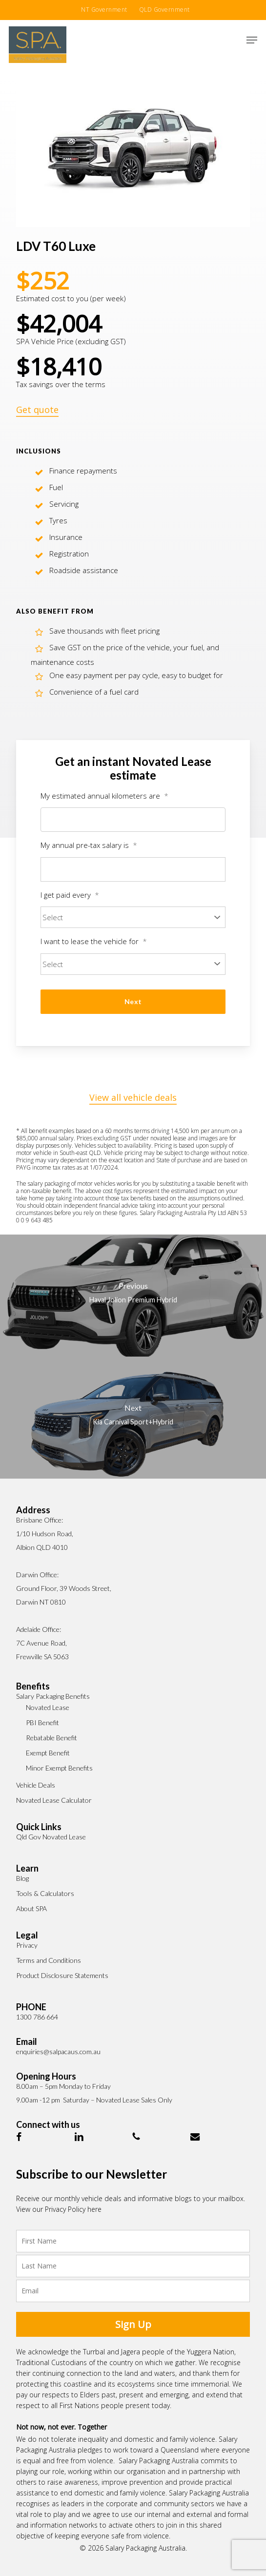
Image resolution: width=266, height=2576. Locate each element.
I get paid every (70, 895)
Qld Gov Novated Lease (51, 1837)
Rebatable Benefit (51, 1737)
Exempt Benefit (48, 1753)
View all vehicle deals (133, 1097)
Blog (22, 1878)
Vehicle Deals (35, 1785)
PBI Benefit (42, 1722)
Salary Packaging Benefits (53, 1696)
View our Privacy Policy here (59, 2209)
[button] (251, 40)
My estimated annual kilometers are (104, 796)
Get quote (37, 409)
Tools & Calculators (45, 1893)
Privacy (27, 1945)
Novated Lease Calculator (54, 1800)
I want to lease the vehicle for (94, 941)
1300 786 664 (37, 2017)
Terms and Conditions (48, 1960)
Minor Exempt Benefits (59, 1768)
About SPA (31, 1908)
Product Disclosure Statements (62, 1975)
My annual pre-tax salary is (89, 845)
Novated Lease (47, 1707)
